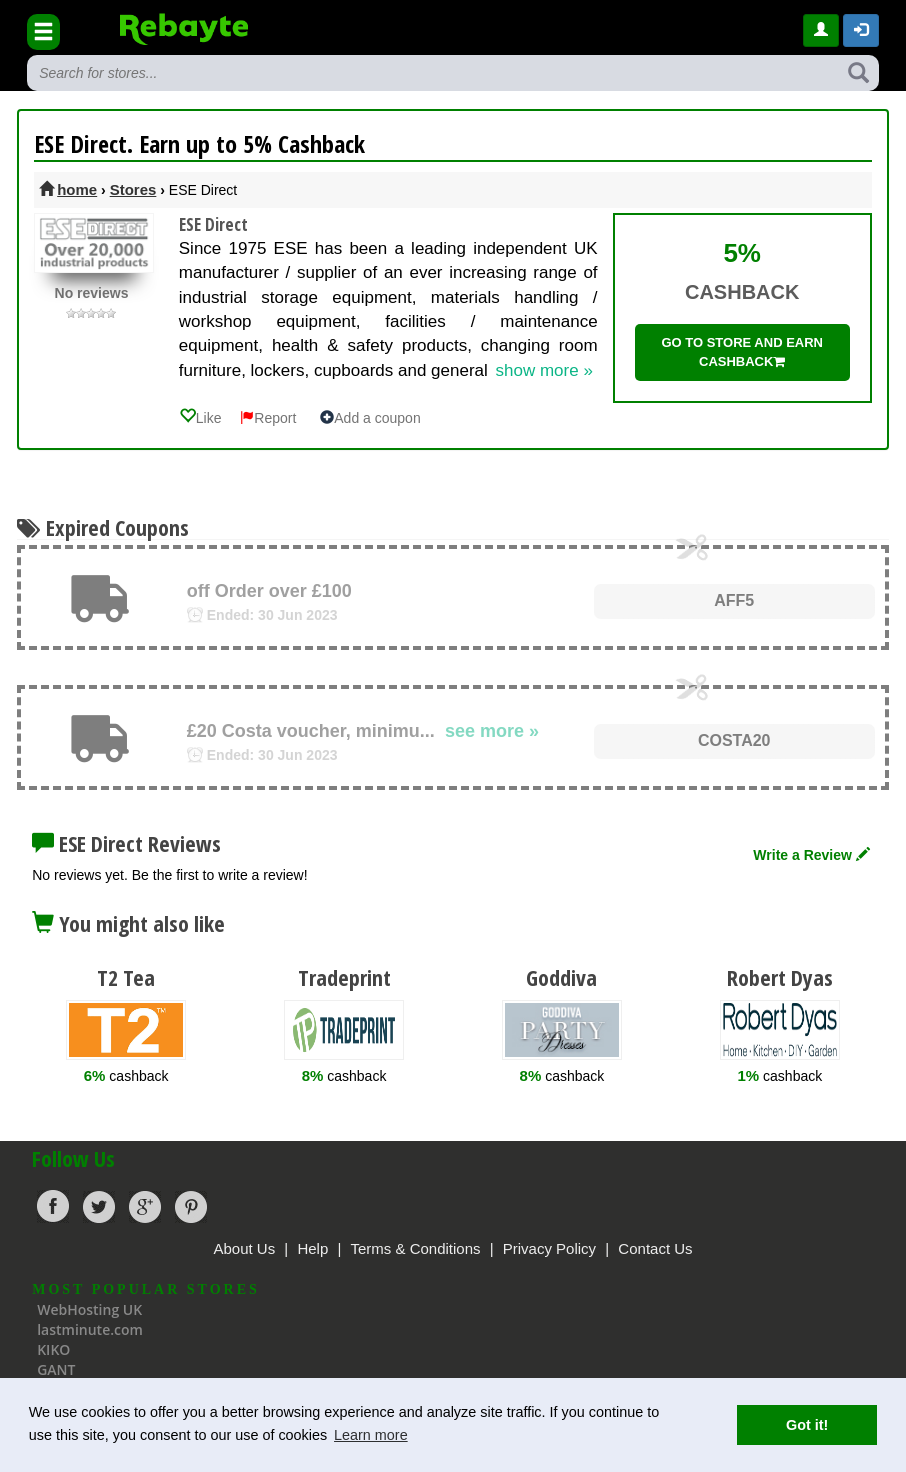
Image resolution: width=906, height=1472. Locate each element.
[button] (861, 30)
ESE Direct (213, 224)
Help (312, 1248)
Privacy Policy (549, 1248)
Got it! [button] (807, 1425)
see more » (492, 731)
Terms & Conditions (415, 1248)
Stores (133, 189)
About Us (244, 1248)
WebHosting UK (89, 1309)
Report (268, 418)
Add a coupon (370, 418)
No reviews (92, 293)
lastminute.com (90, 1329)
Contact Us (655, 1248)
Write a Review (811, 855)
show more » (544, 370)
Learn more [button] (371, 1435)
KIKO (53, 1349)
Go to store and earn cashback (742, 352)
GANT (56, 1369)
